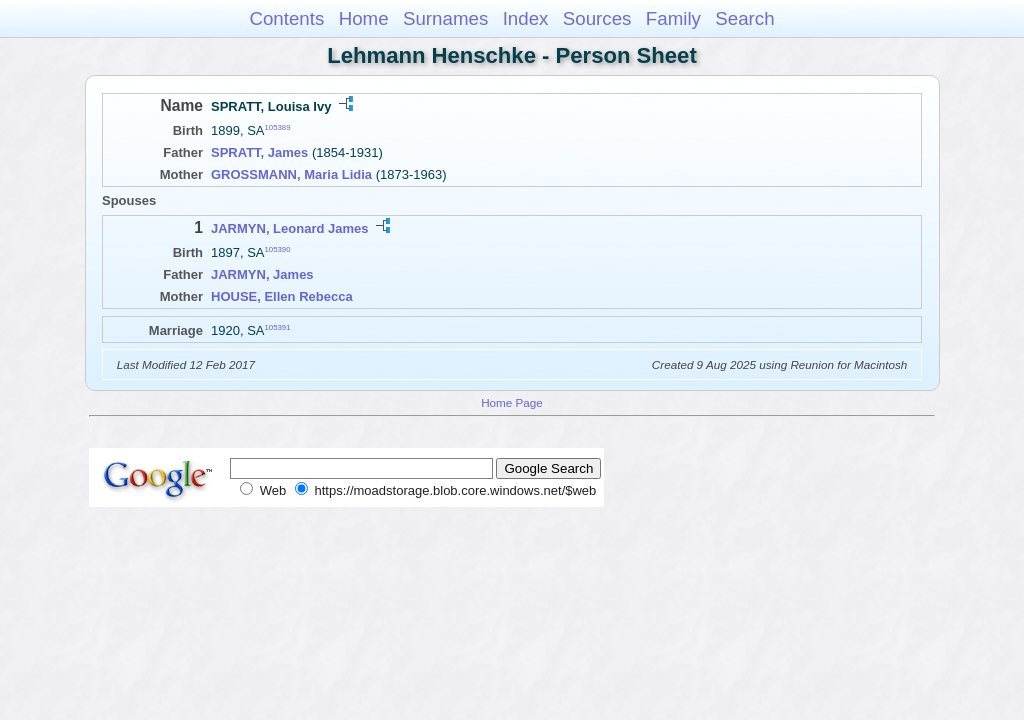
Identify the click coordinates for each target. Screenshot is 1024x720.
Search (744, 18)
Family (673, 18)
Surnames (445, 18)
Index (526, 18)
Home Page (512, 402)
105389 (278, 127)
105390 (278, 249)
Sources (597, 18)
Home (364, 18)
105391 (278, 327)
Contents (286, 18)
